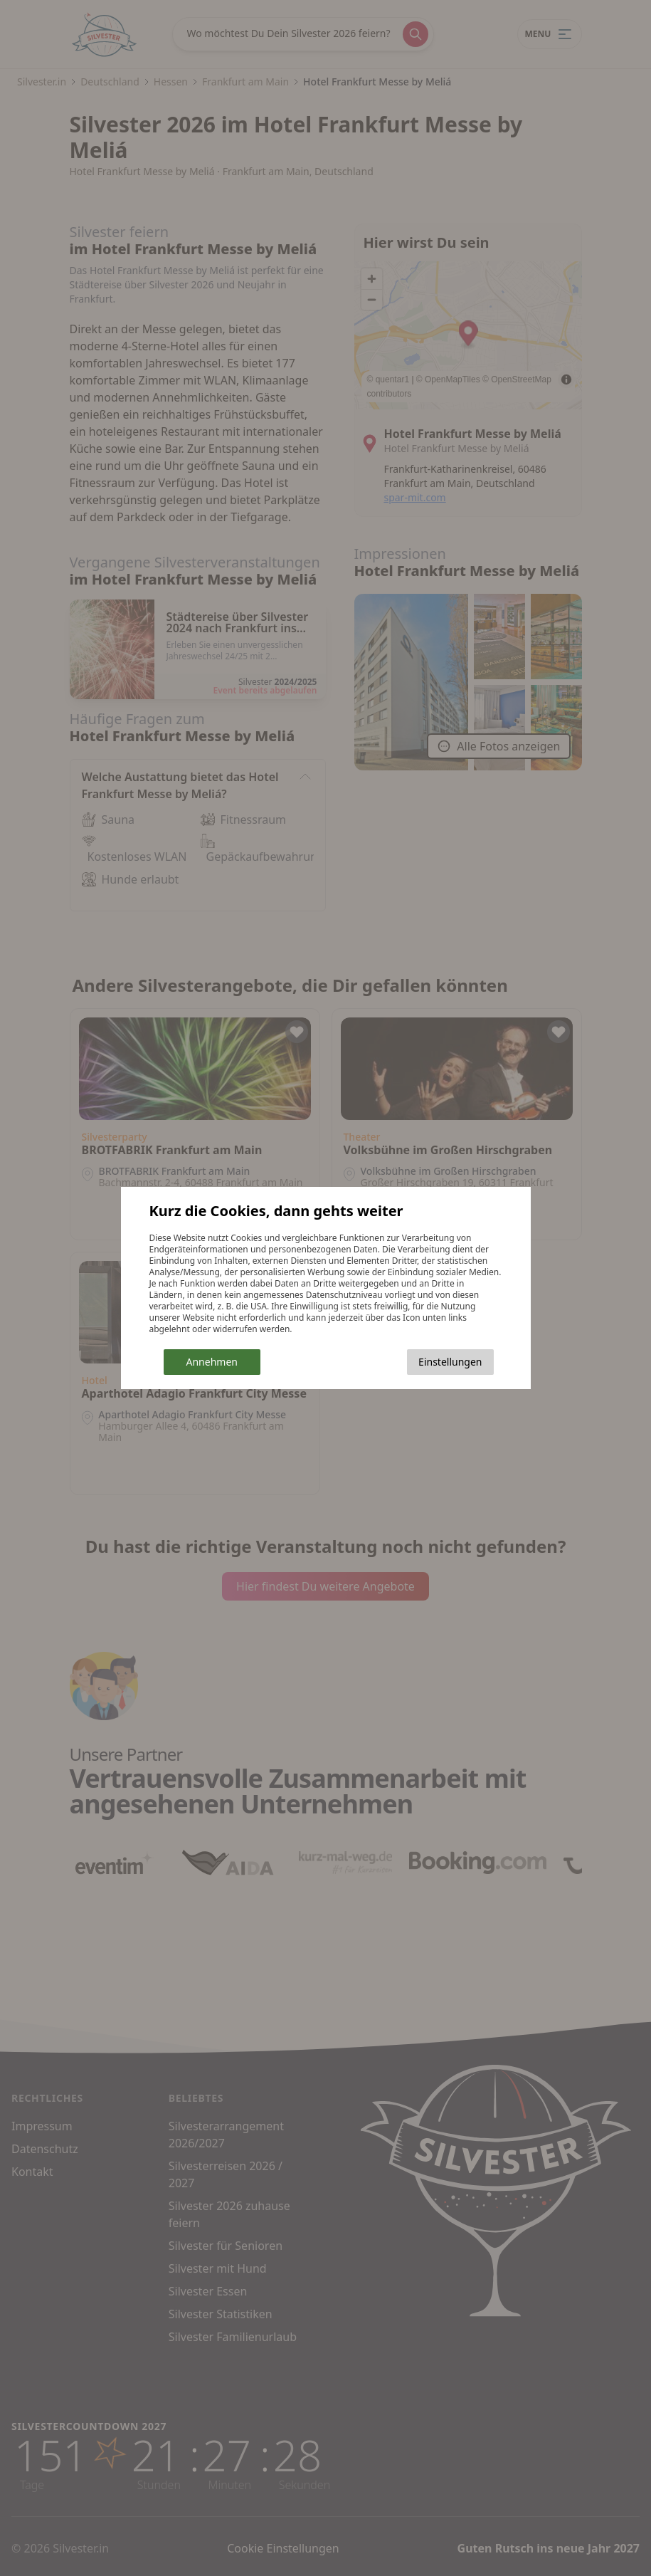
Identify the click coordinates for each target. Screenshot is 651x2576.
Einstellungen (450, 1361)
